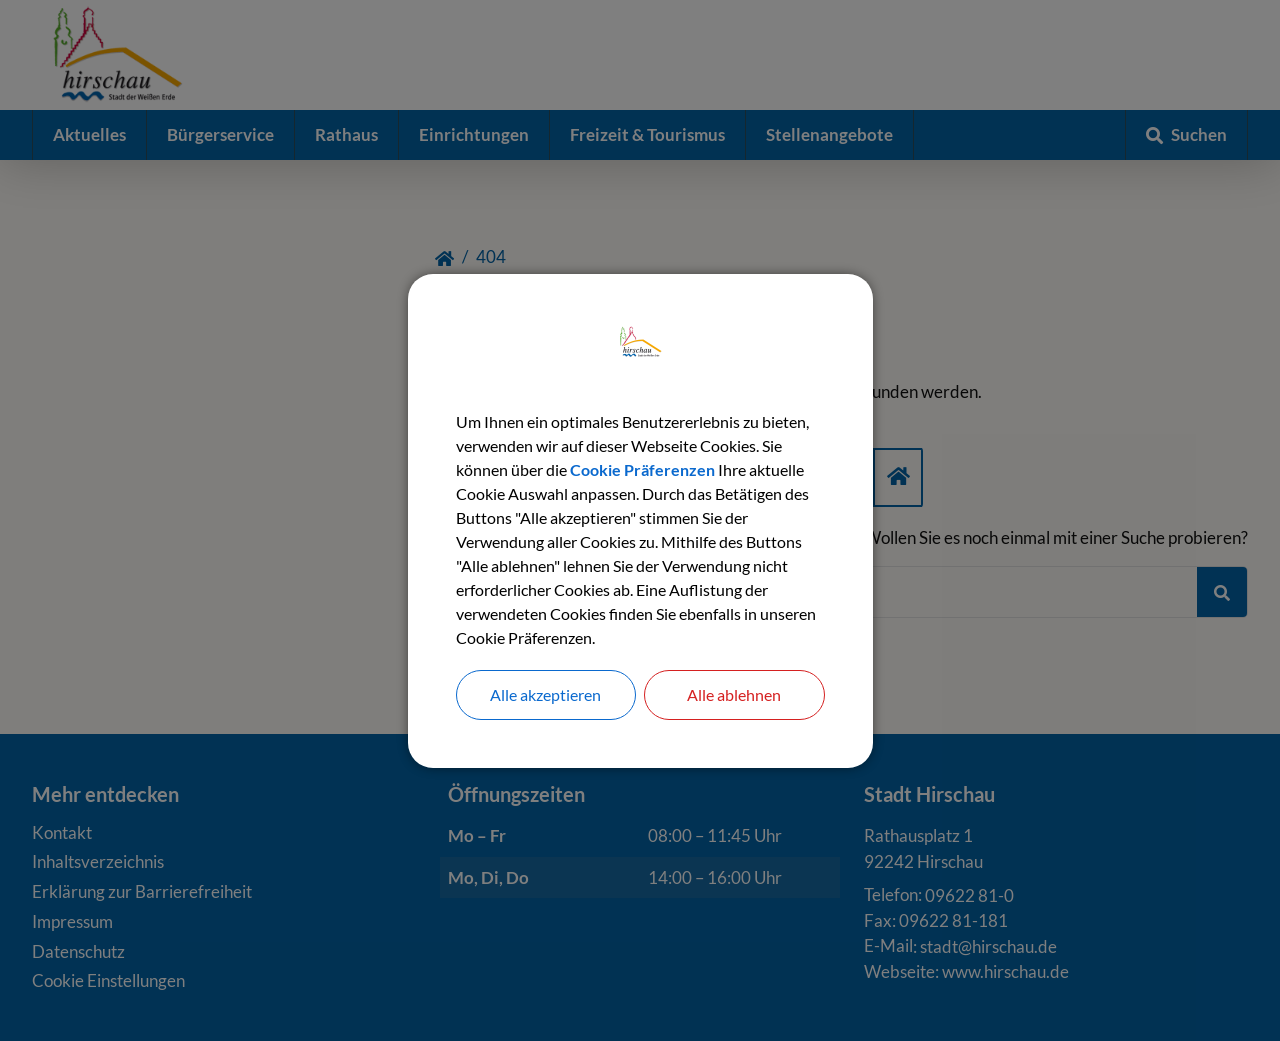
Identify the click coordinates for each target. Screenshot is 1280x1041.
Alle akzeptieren (545, 694)
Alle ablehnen (734, 694)
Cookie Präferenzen (642, 469)
